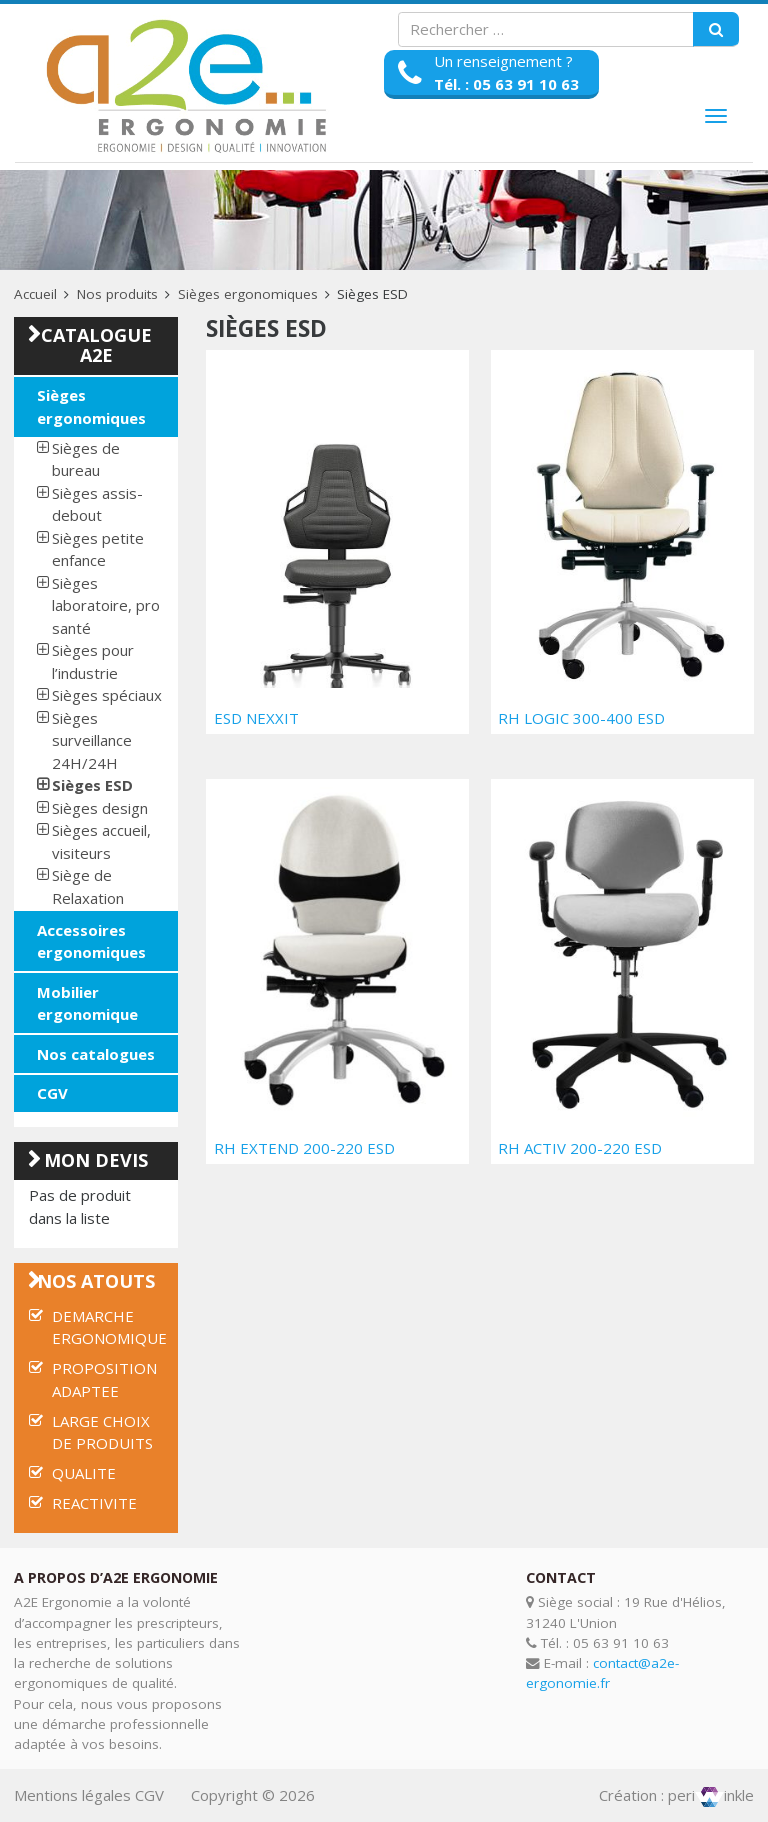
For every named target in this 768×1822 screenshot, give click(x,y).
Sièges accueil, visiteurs (101, 841)
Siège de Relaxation (88, 886)
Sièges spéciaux (107, 695)
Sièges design (100, 808)
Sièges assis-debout (97, 504)
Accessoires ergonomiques (91, 941)
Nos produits (117, 294)
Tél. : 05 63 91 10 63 (506, 84)
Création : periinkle (676, 1795)
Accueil (35, 294)
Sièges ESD (92, 785)
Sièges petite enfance (98, 549)
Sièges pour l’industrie (93, 661)
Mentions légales (72, 1795)
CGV (52, 1093)
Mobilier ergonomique (87, 1003)
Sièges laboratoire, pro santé (106, 605)
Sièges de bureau (86, 459)
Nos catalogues (96, 1054)
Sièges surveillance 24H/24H (92, 740)
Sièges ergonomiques (248, 294)
